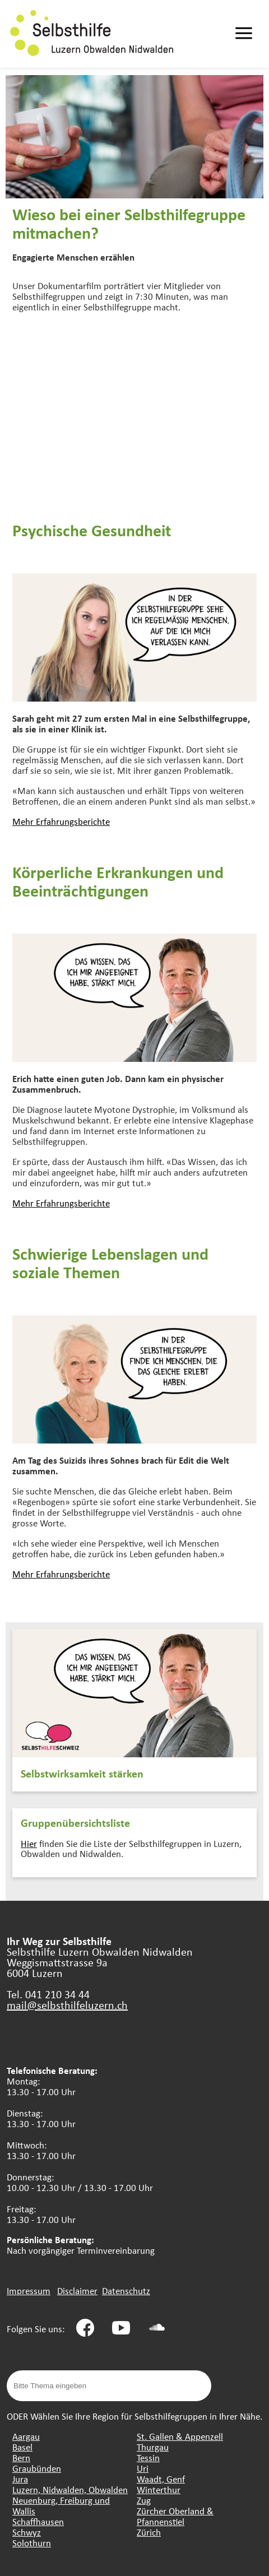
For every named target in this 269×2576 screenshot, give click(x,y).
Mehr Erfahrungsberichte (61, 821)
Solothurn (31, 2542)
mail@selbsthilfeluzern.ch (67, 2004)
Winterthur (158, 2489)
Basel (22, 2446)
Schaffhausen (38, 2521)
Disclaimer (77, 2290)
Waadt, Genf (161, 2478)
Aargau (26, 2436)
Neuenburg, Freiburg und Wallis (61, 2505)
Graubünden (36, 2468)
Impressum (28, 2290)
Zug (144, 2500)
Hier (29, 1843)
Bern (21, 2457)
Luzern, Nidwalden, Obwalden (70, 2489)
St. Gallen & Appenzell (180, 2436)
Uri (143, 2468)
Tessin (148, 2457)
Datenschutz (126, 2290)
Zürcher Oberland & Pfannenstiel (175, 2516)
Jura (20, 2478)
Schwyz (26, 2532)
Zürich (149, 2532)
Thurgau (153, 2446)
